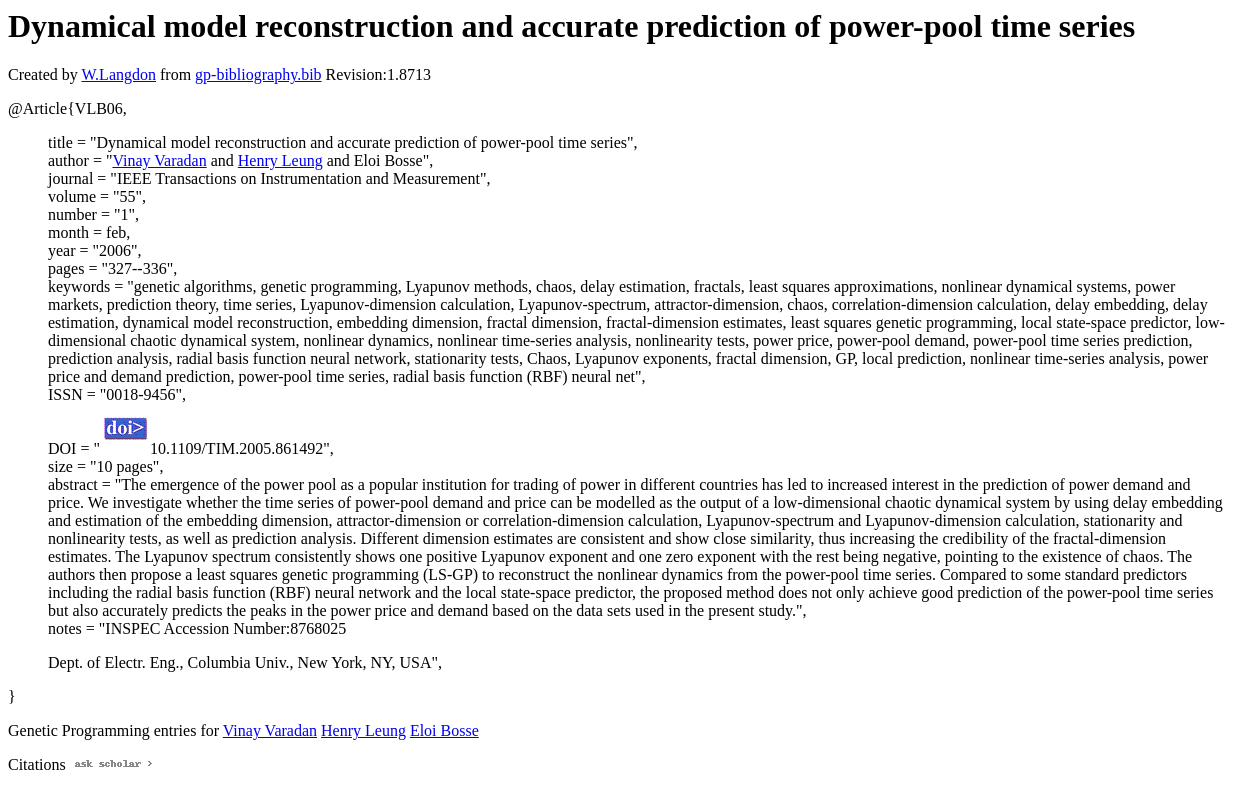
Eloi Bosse (444, 730)
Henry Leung (280, 160)
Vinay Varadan (159, 160)
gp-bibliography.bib (258, 74)
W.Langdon (118, 74)
